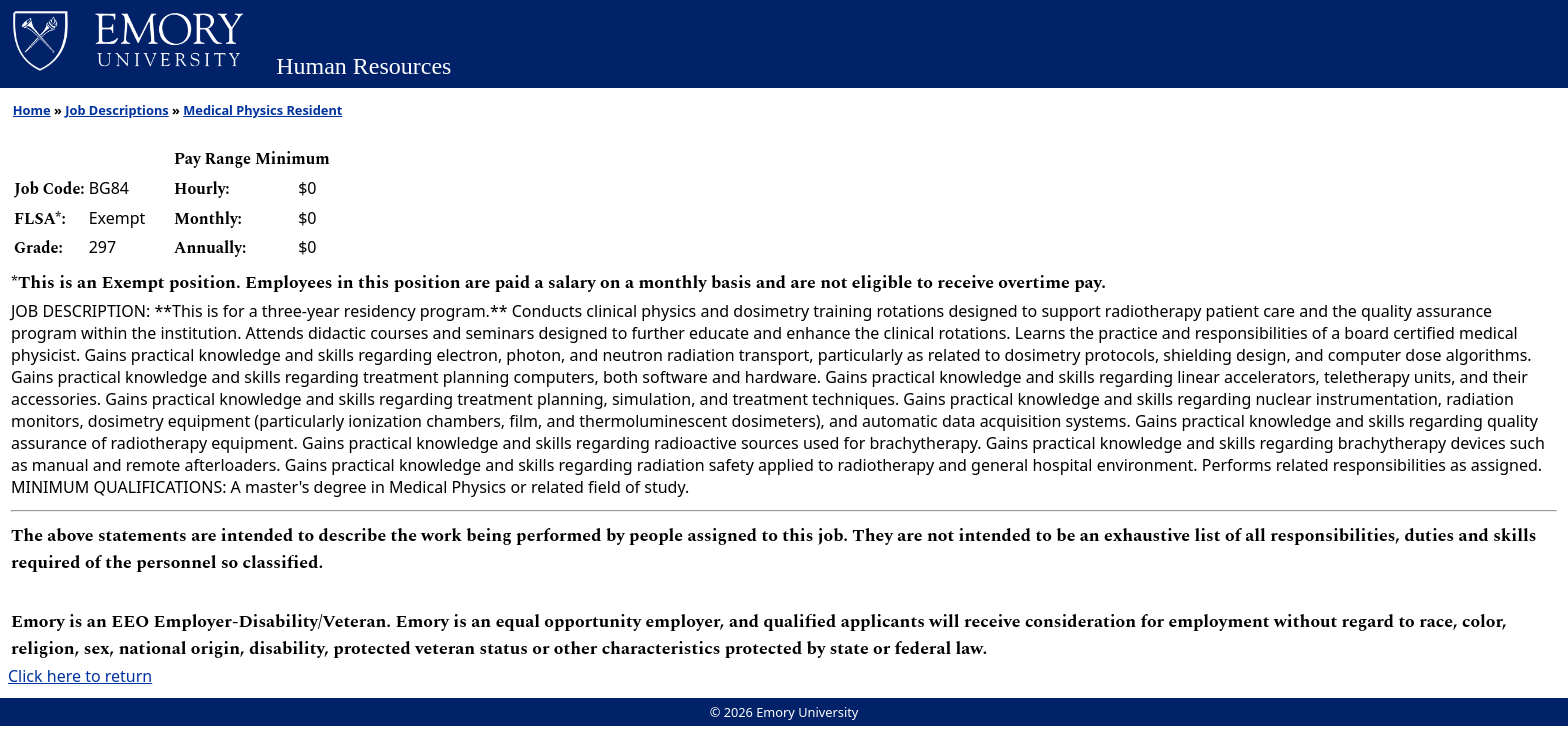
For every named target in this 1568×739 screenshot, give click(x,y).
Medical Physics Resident (262, 110)
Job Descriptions (116, 110)
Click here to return (80, 676)
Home (32, 110)
